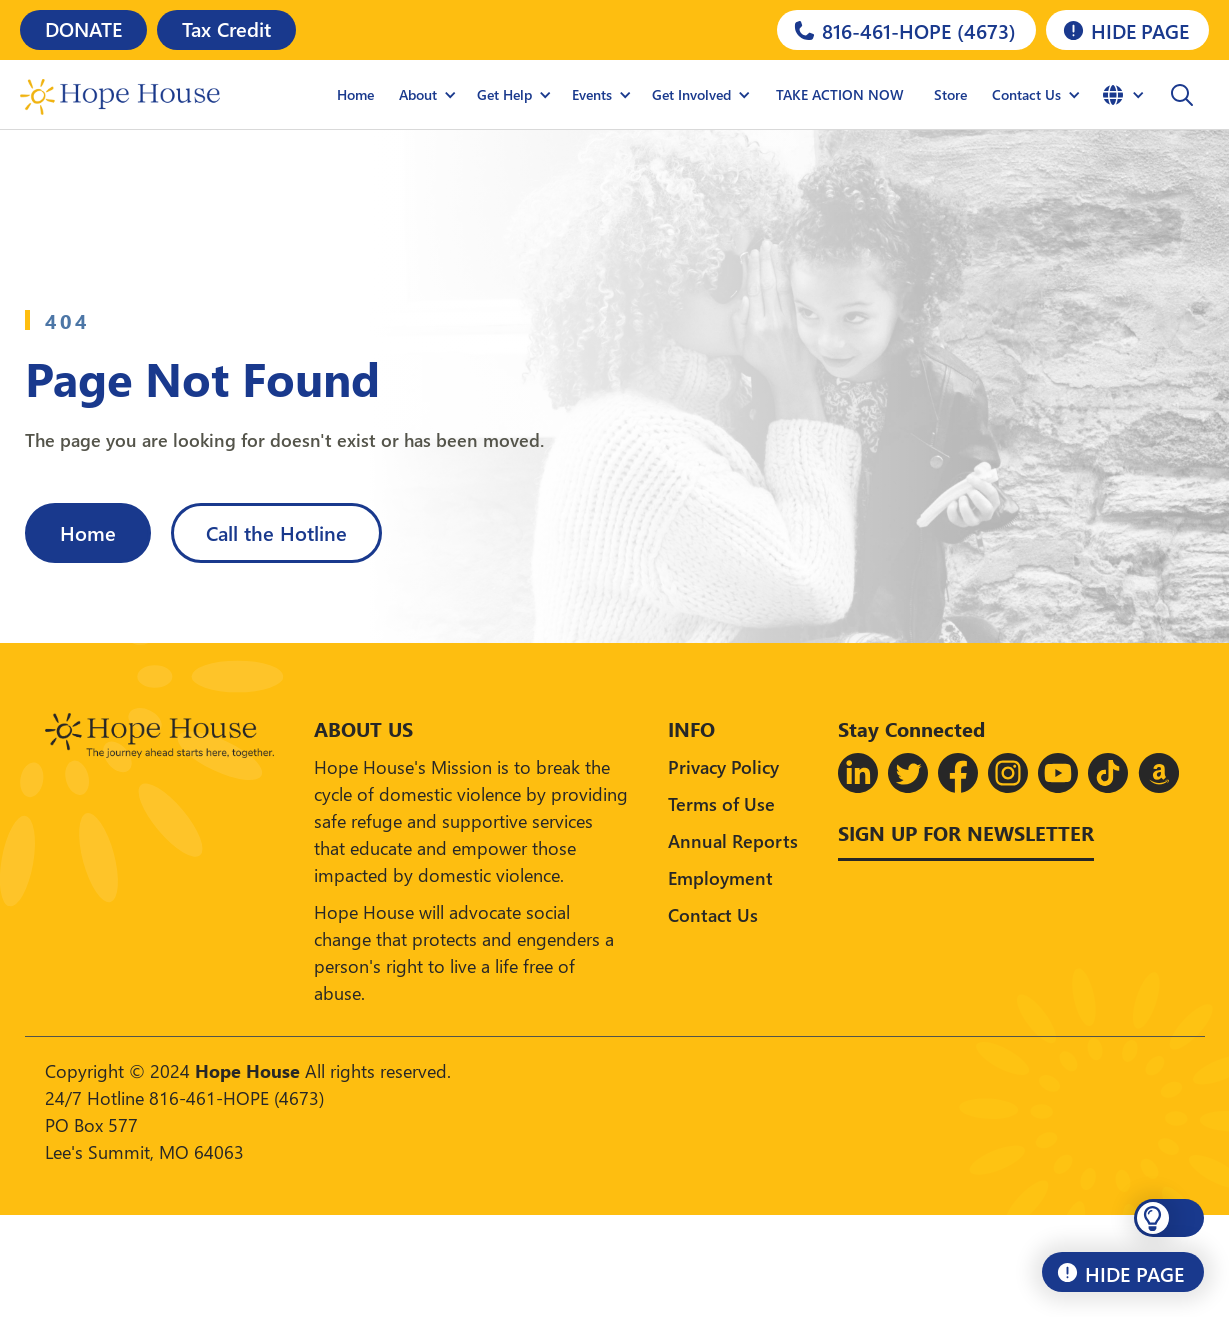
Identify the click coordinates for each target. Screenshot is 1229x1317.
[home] (120, 95)
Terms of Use (721, 803)
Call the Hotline (276, 532)
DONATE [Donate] (83, 28)
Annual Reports (733, 840)
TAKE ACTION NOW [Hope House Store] (840, 94)
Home (355, 94)
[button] (428, 95)
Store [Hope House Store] (950, 94)
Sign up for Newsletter (966, 832)
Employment (720, 877)
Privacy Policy (723, 766)
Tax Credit (226, 28)
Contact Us (713, 914)
